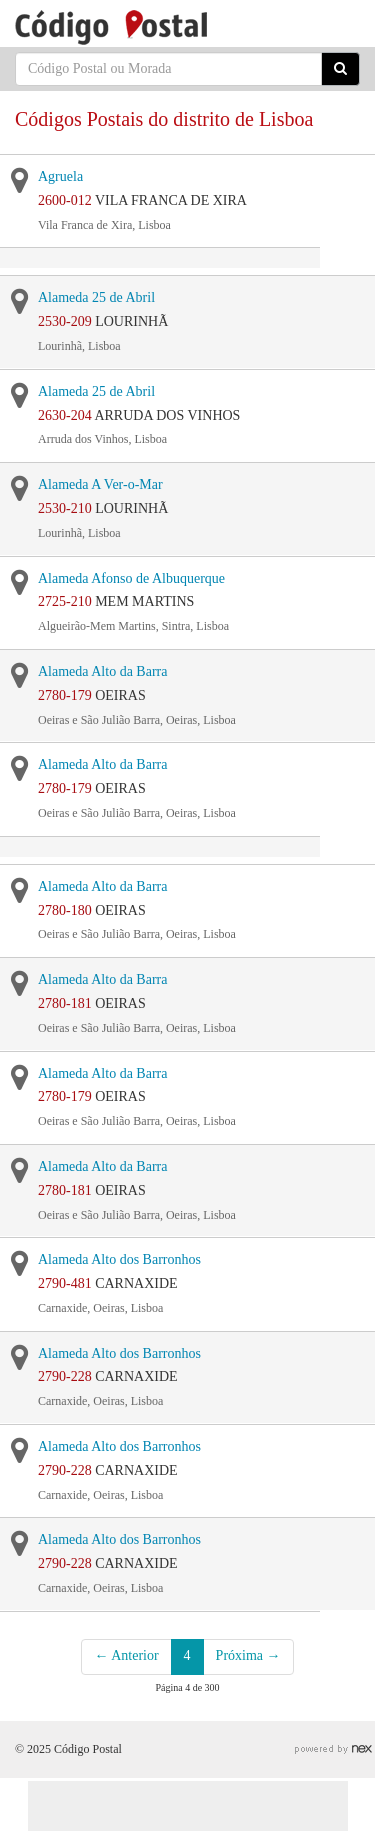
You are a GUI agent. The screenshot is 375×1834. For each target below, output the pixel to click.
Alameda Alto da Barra (102, 671)
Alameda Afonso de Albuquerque (131, 578)
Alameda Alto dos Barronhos (119, 1259)
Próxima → (248, 1655)
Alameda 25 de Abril (96, 297)
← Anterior (126, 1655)
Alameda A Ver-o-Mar (100, 484)
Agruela (60, 176)
